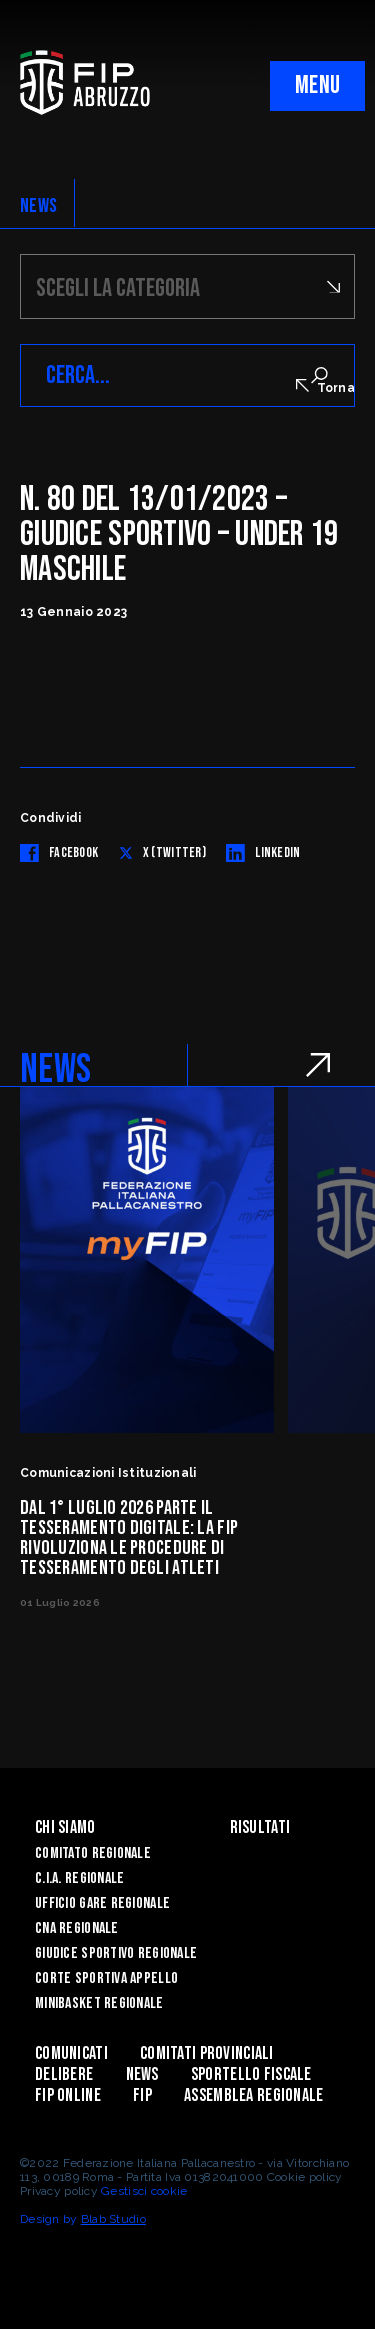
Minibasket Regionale (99, 2003)
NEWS (38, 206)
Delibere (64, 2074)
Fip (142, 2095)
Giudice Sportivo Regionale (116, 1953)
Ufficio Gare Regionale (102, 1903)
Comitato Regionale (93, 1853)
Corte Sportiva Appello (106, 1978)
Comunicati (71, 2053)
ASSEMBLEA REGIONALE (253, 2095)
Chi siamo (65, 1827)
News (142, 2074)
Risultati (260, 1827)
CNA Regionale (77, 1928)
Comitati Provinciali (207, 2053)
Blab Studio (113, 2219)
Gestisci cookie (144, 2191)
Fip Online (68, 2095)
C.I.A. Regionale (79, 1878)
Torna (325, 387)
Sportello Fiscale (251, 2074)
